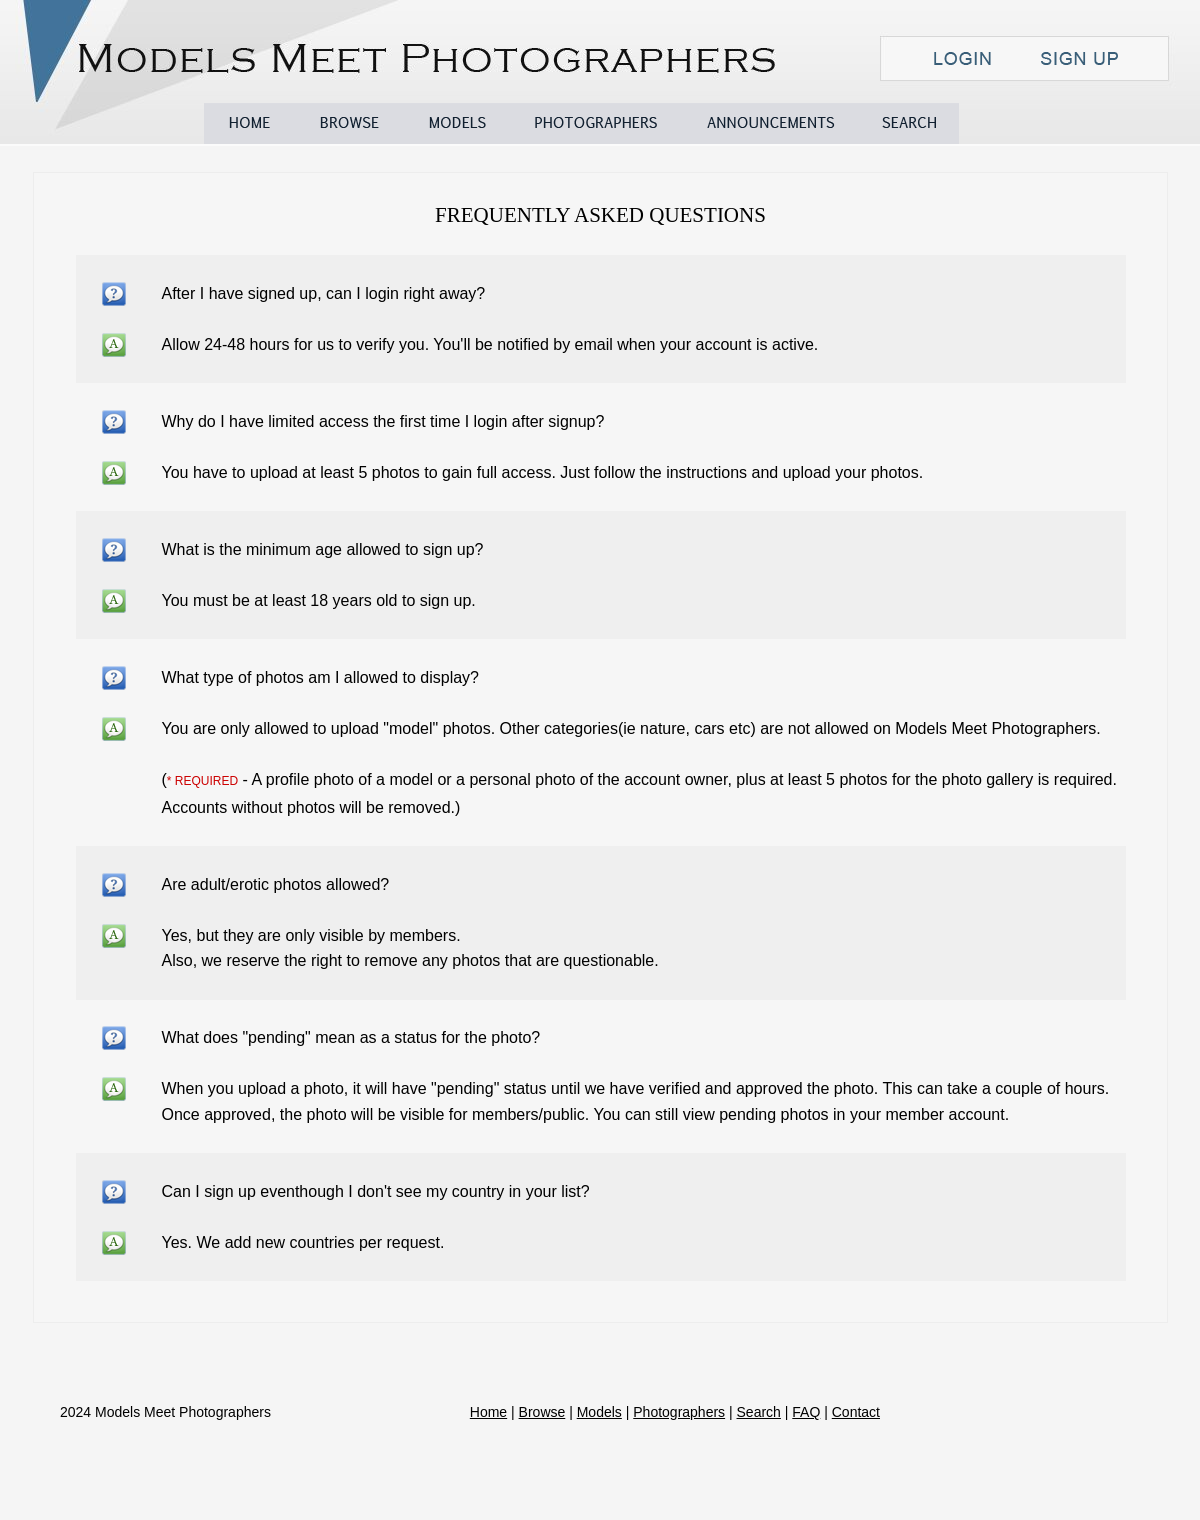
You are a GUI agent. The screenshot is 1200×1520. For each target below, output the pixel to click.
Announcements (771, 123)
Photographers (596, 123)
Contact (1109, 123)
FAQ (1004, 123)
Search (909, 123)
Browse (349, 123)
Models (456, 123)
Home (249, 123)
